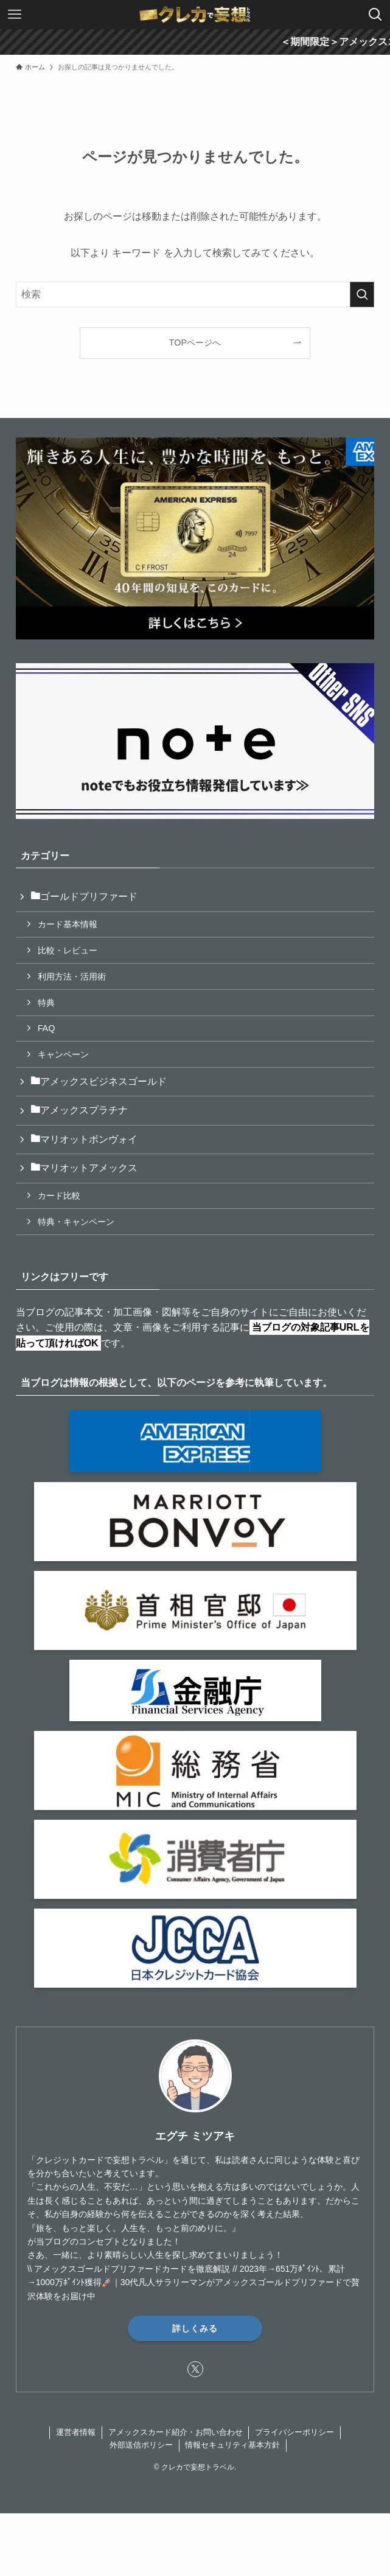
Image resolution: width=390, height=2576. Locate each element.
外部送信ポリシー (141, 2444)
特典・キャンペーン (76, 1222)
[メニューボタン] (14, 14)
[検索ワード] (195, 294)
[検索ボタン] (375, 14)
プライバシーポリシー (294, 2432)
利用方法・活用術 (72, 976)
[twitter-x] (195, 2369)
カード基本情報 (67, 924)
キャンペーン (63, 1054)
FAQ (46, 1028)
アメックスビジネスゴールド (98, 1081)
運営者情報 (76, 2432)
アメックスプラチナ (79, 1110)
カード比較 (59, 1195)
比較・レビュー (67, 950)
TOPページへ (195, 342)
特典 (46, 1003)
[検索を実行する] (362, 294)
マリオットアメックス (84, 1168)
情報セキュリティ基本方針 (232, 2444)
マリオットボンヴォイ (84, 1139)
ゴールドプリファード (84, 896)
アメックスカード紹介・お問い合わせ (175, 2432)
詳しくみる (195, 2328)
